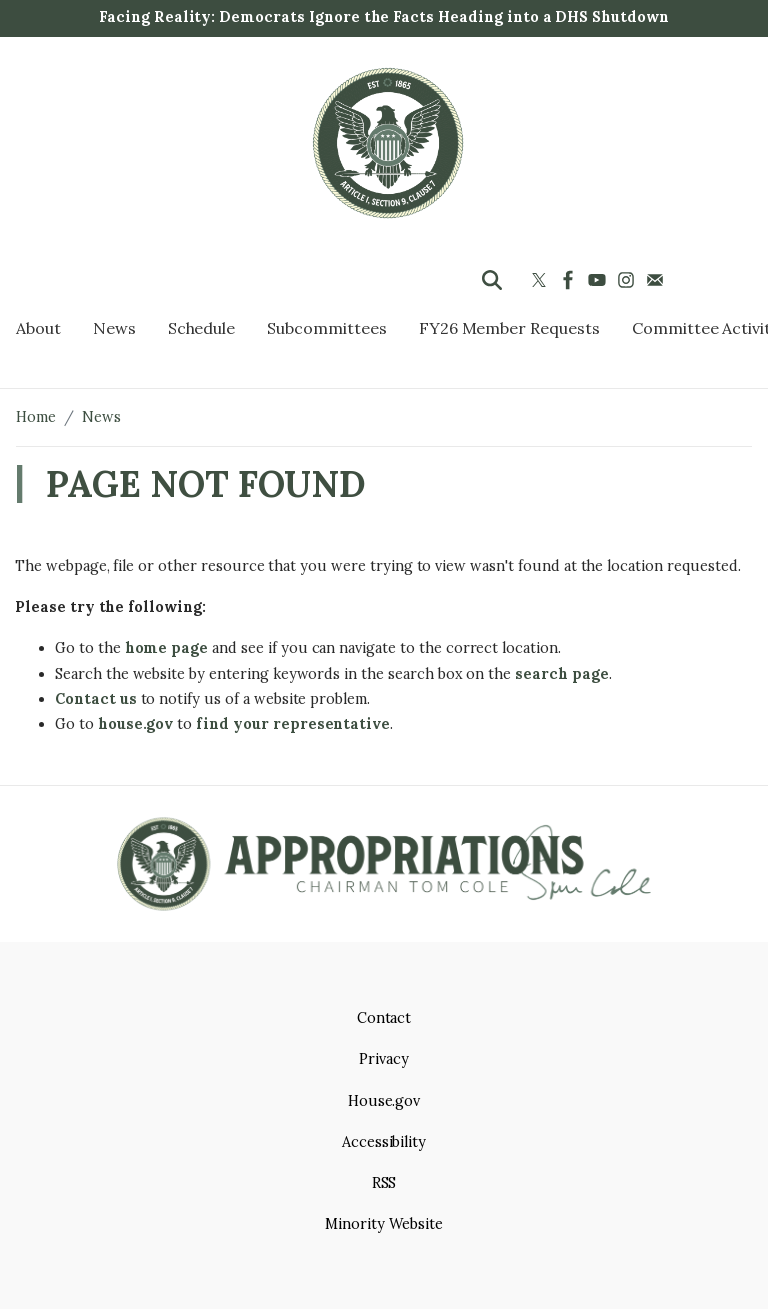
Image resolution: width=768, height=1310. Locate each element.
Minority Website (383, 1224)
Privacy (384, 1059)
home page (167, 648)
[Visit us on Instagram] (628, 280)
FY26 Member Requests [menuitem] (509, 328)
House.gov (384, 1101)
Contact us (96, 699)
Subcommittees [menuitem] (326, 328)
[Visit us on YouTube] (599, 280)
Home (36, 417)
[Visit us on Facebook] (570, 280)
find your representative (293, 724)
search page (562, 674)
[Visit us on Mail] (657, 280)
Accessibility (384, 1142)
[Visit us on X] (541, 280)
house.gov (136, 724)
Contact (384, 1018)
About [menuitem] (38, 328)
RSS (384, 1183)
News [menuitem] (114, 328)
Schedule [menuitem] (202, 328)
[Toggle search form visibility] (492, 280)
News (101, 417)
